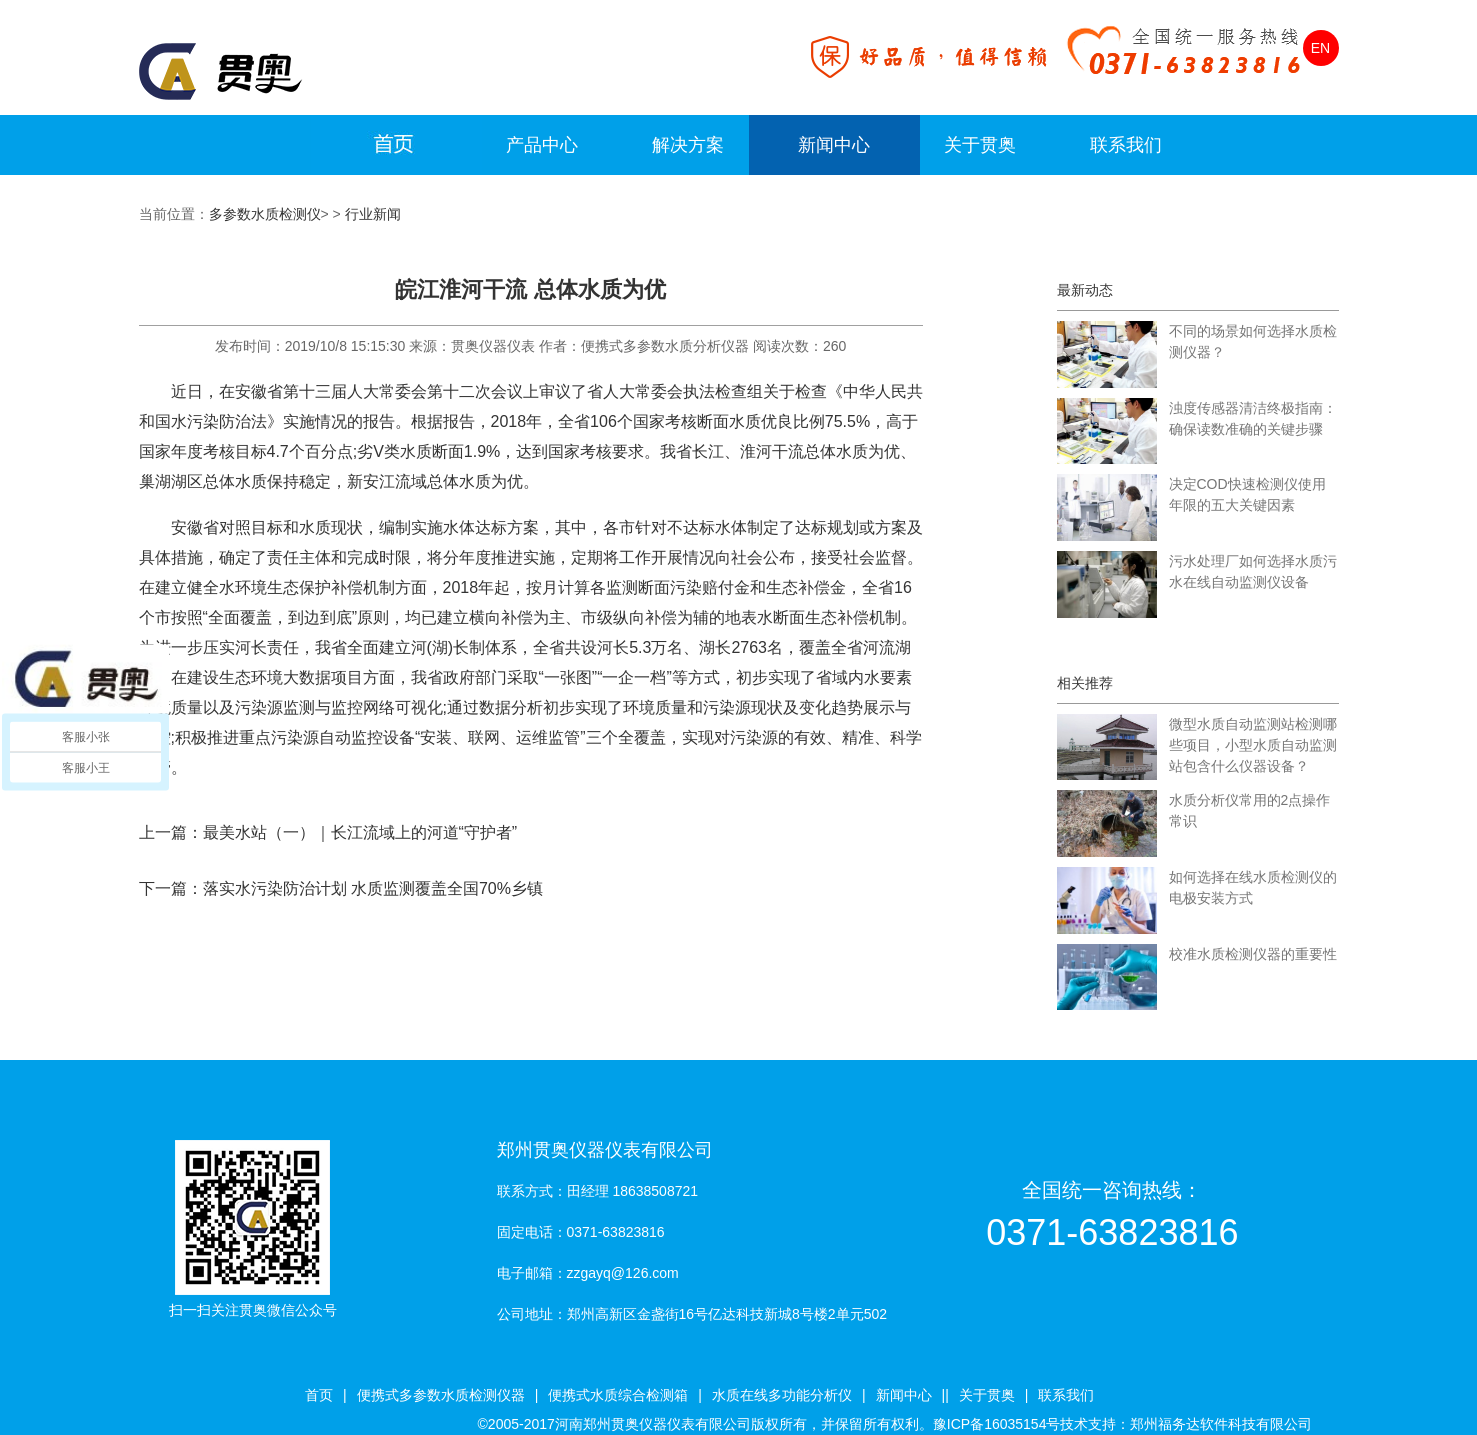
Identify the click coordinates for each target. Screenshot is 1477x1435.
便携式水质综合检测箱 (618, 1395)
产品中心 (542, 145)
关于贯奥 (980, 145)
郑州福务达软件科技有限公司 (1221, 1424)
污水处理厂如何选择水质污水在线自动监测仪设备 (1253, 571)
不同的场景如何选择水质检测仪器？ (1253, 341)
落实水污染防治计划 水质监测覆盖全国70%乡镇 (373, 888)
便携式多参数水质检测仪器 (441, 1395)
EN (1320, 48)
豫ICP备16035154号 (997, 1424)
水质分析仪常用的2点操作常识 (1250, 810)
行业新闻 (373, 214)
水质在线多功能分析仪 (782, 1395)
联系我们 (1126, 145)
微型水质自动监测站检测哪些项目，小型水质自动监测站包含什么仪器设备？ (1253, 745)
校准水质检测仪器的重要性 (1253, 954)
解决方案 (688, 145)
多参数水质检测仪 (265, 214)
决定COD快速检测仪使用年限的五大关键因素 (1247, 494)
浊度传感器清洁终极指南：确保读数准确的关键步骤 (1253, 418)
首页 (319, 1395)
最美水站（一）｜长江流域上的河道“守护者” (360, 832)
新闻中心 (834, 145)
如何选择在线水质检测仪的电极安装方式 (1253, 887)
